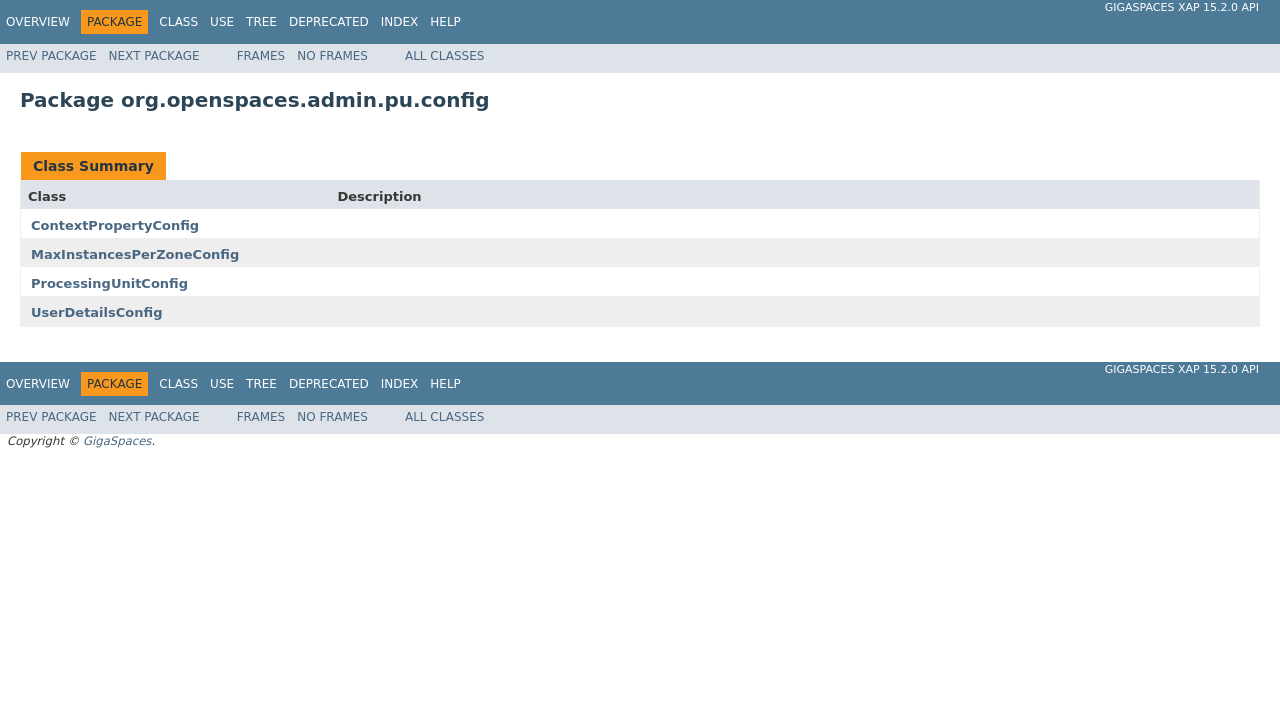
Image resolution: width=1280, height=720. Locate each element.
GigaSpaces (117, 441)
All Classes (444, 56)
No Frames (332, 56)
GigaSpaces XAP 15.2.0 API (1182, 7)
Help (445, 22)
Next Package (154, 56)
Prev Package (51, 56)
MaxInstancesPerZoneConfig (135, 254)
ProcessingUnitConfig (109, 283)
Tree (261, 22)
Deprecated (329, 22)
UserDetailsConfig (96, 312)
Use (222, 22)
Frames (261, 56)
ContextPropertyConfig (115, 225)
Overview (38, 22)
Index (400, 22)
